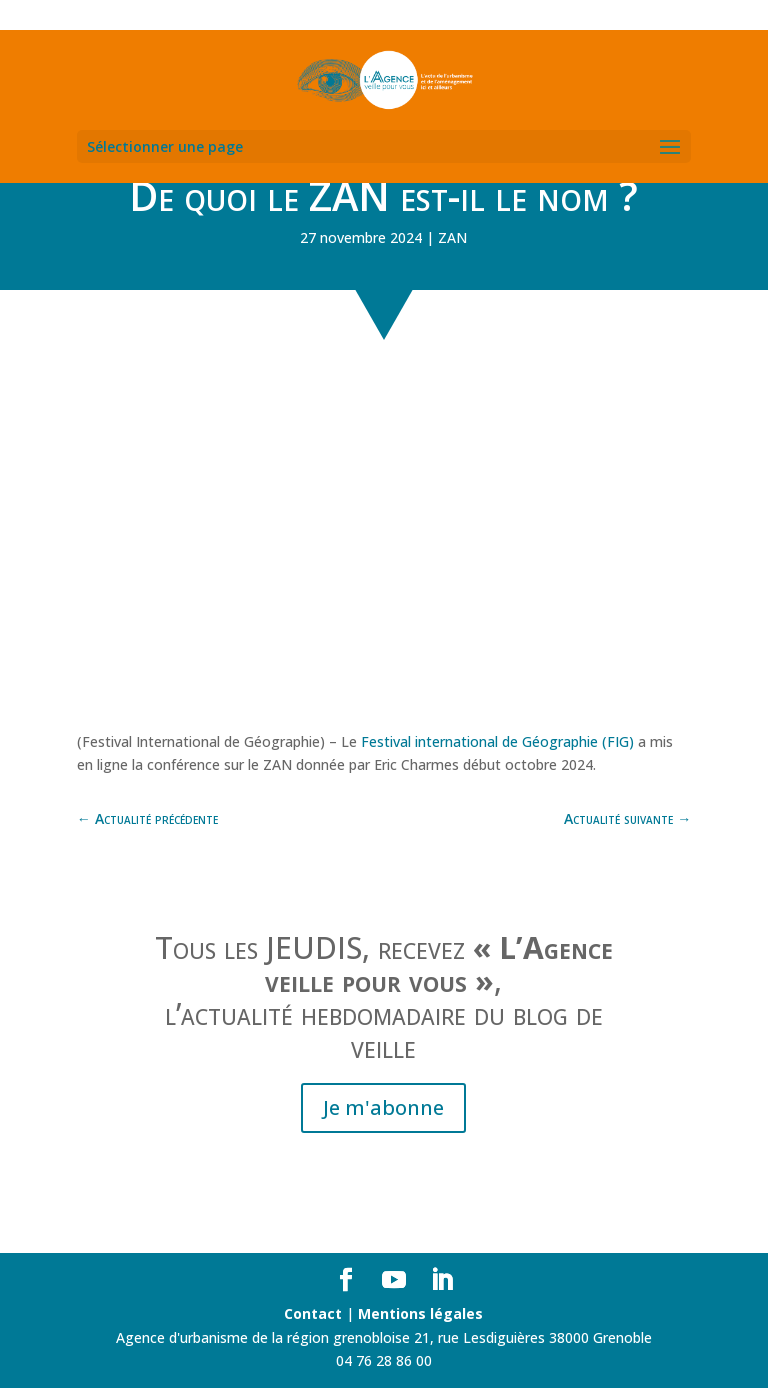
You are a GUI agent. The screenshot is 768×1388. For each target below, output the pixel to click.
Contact (313, 1313)
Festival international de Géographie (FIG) (499, 741)
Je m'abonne (383, 1107)
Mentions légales (420, 1313)
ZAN (452, 237)
